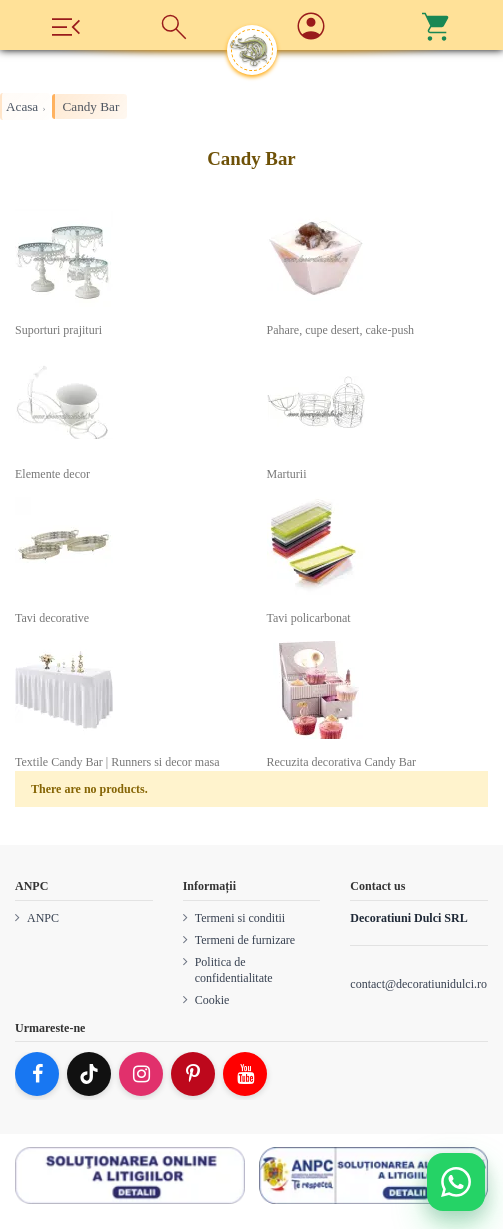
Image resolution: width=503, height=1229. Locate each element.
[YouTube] (245, 1074)
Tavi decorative (52, 618)
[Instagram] (141, 1074)
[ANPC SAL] (374, 1175)
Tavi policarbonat (309, 618)
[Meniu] (66, 25)
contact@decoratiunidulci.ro (418, 984)
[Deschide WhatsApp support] (456, 1182)
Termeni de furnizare (245, 940)
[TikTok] (89, 1074)
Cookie (212, 1000)
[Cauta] (174, 25)
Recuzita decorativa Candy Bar (342, 762)
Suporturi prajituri (58, 330)
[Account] (330, 27)
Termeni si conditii (240, 918)
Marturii (287, 474)
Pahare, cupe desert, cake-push (341, 330)
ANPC (43, 918)
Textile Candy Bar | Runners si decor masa (117, 762)
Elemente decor (52, 474)
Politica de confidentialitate (234, 970)
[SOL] (130, 1175)
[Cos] (437, 25)
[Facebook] (37, 1074)
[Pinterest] (193, 1074)
